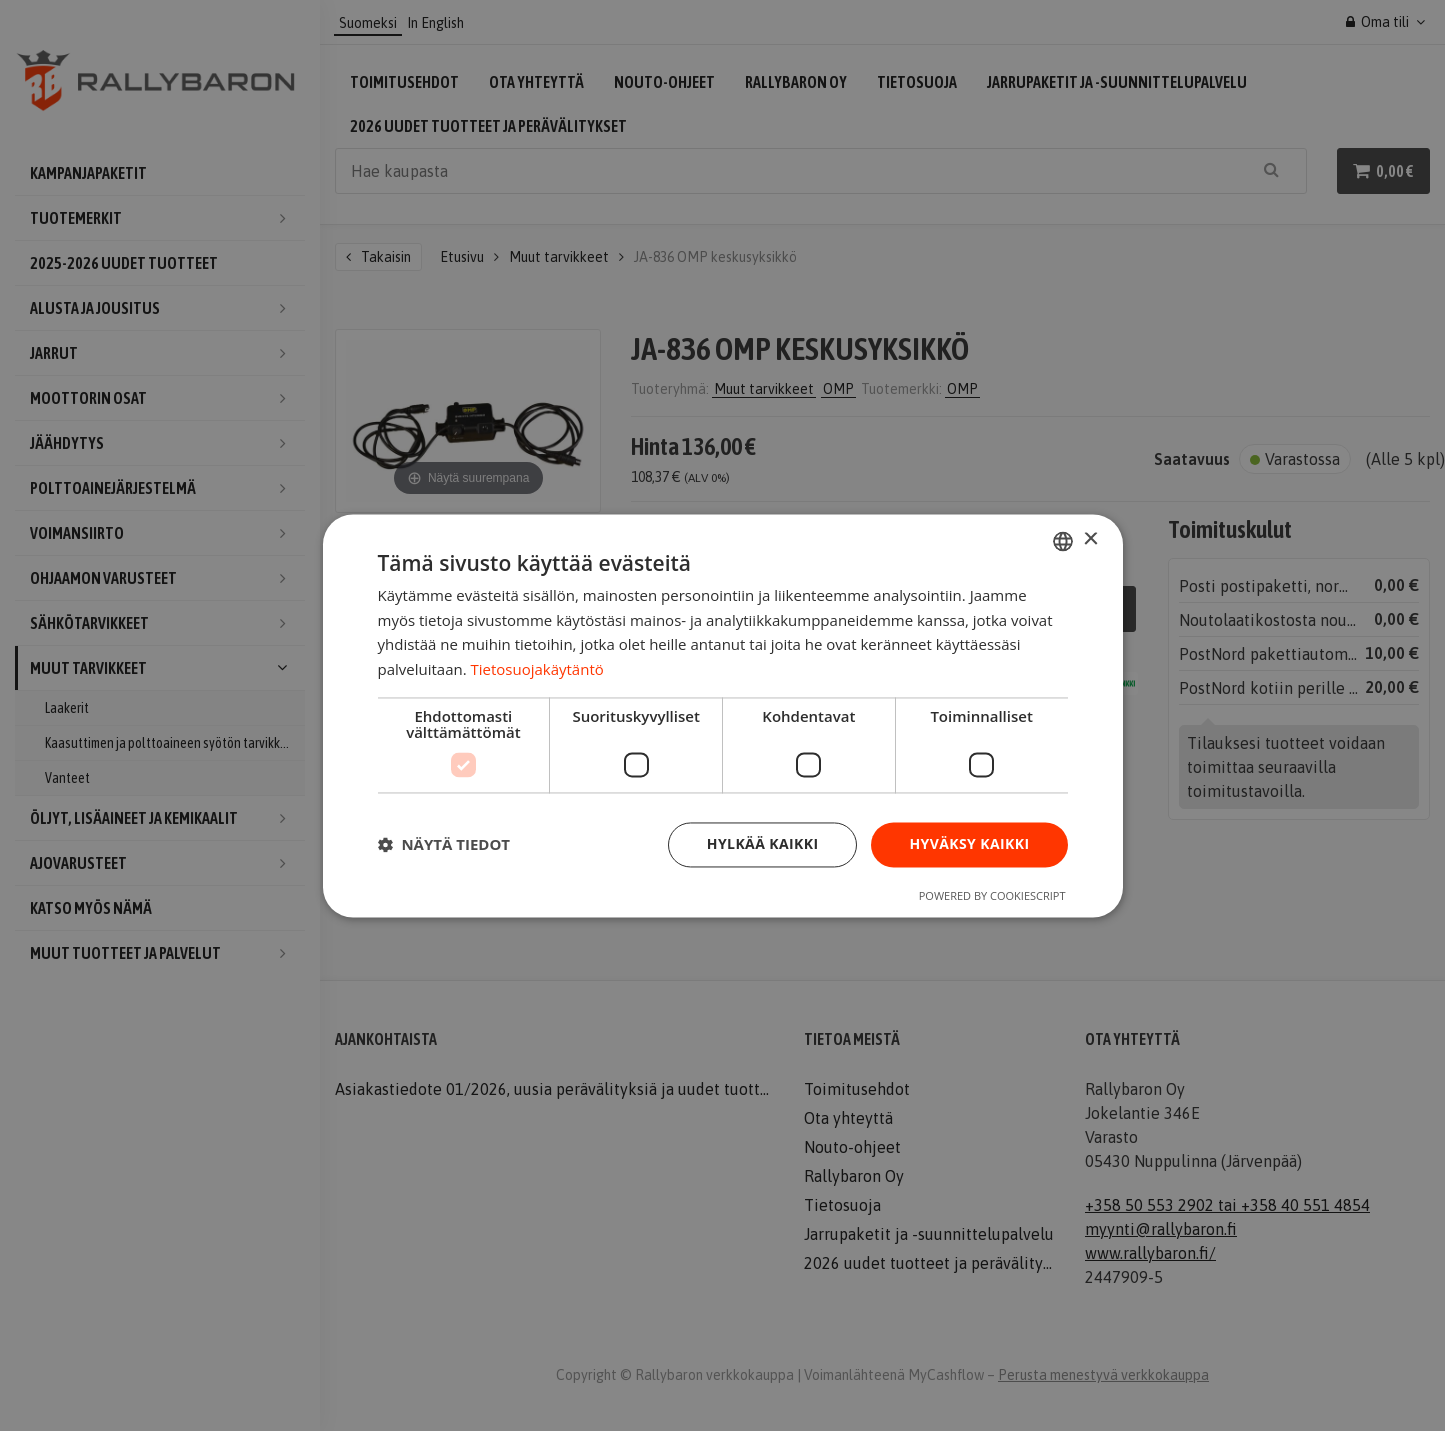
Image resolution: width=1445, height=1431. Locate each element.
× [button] (1090, 539)
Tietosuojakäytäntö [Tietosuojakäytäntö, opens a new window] (537, 670)
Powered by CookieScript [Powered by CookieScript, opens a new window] (992, 895)
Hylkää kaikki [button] (763, 843)
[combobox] (1063, 541)
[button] (444, 845)
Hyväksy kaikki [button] (969, 843)
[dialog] (723, 715)
